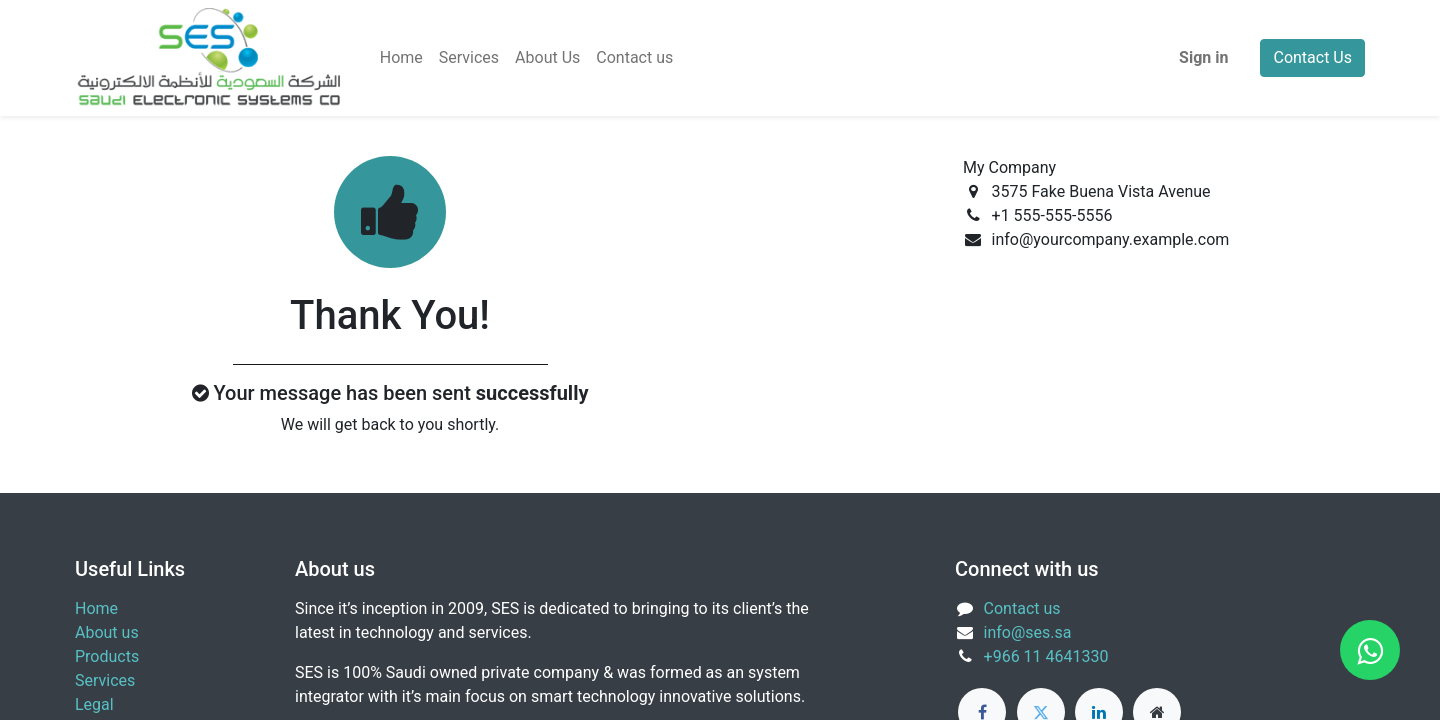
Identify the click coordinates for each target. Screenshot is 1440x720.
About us (107, 632)
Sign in (1203, 57)
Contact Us (1312, 57)
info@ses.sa (1028, 632)
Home (96, 608)
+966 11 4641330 (1046, 656)
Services (105, 680)
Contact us (1022, 608)
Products (107, 656)
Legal (94, 704)
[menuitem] (401, 58)
